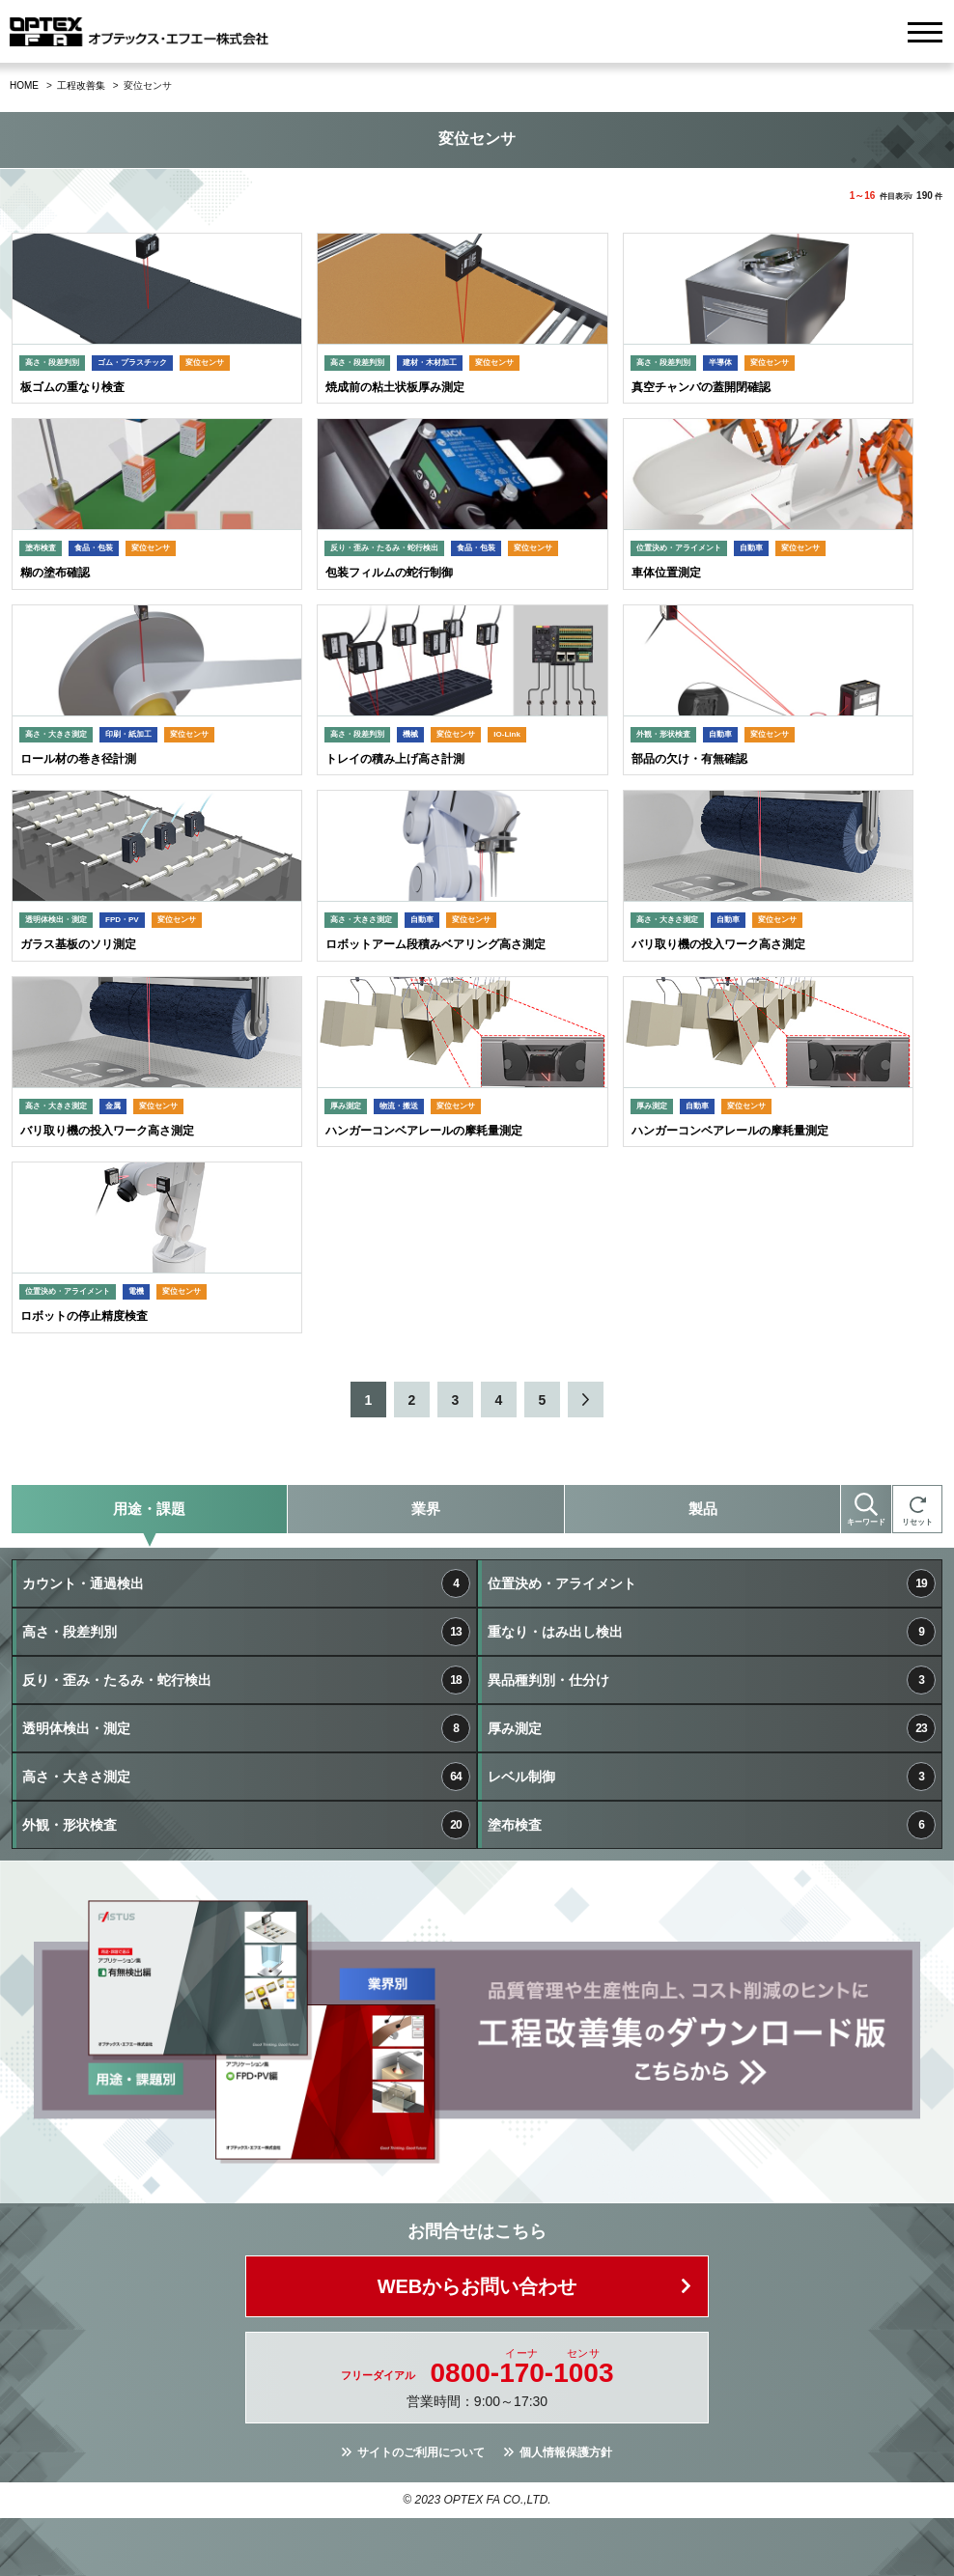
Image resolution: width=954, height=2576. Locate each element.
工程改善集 (81, 85)
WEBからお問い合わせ (477, 2286)
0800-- (522, 2373)
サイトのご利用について (421, 2452)
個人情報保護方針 (565, 2452)
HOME (24, 85)
